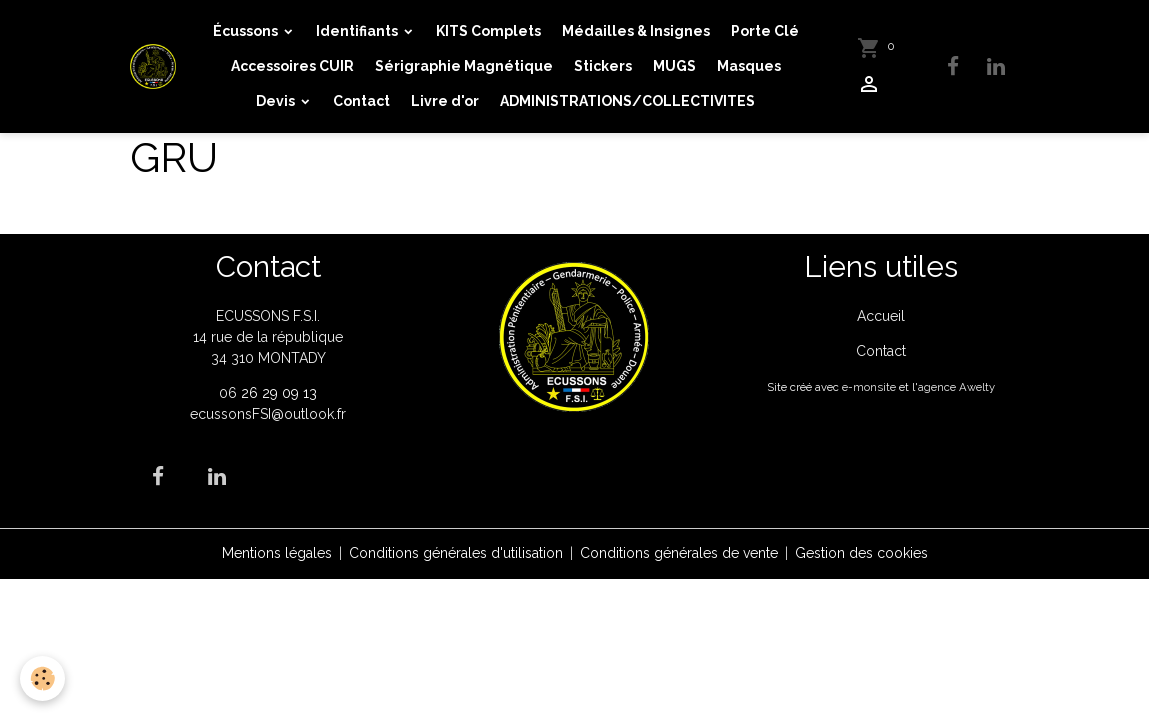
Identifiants (358, 31)
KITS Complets (488, 31)
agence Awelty (956, 387)
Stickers (603, 66)
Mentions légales (277, 553)
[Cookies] (42, 678)
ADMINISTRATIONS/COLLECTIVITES (627, 101)
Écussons (247, 31)
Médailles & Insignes (636, 31)
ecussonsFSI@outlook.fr (268, 414)
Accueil (881, 316)
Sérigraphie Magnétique (464, 66)
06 (230, 393)
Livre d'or (445, 101)
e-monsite (869, 387)
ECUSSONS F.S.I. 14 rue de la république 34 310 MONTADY (268, 337)
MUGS (674, 66)
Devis (277, 101)
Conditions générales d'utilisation (456, 553)
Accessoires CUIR (292, 66)
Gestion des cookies (861, 553)
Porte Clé (765, 31)
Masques (749, 66)
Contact (361, 101)
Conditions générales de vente (679, 553)
